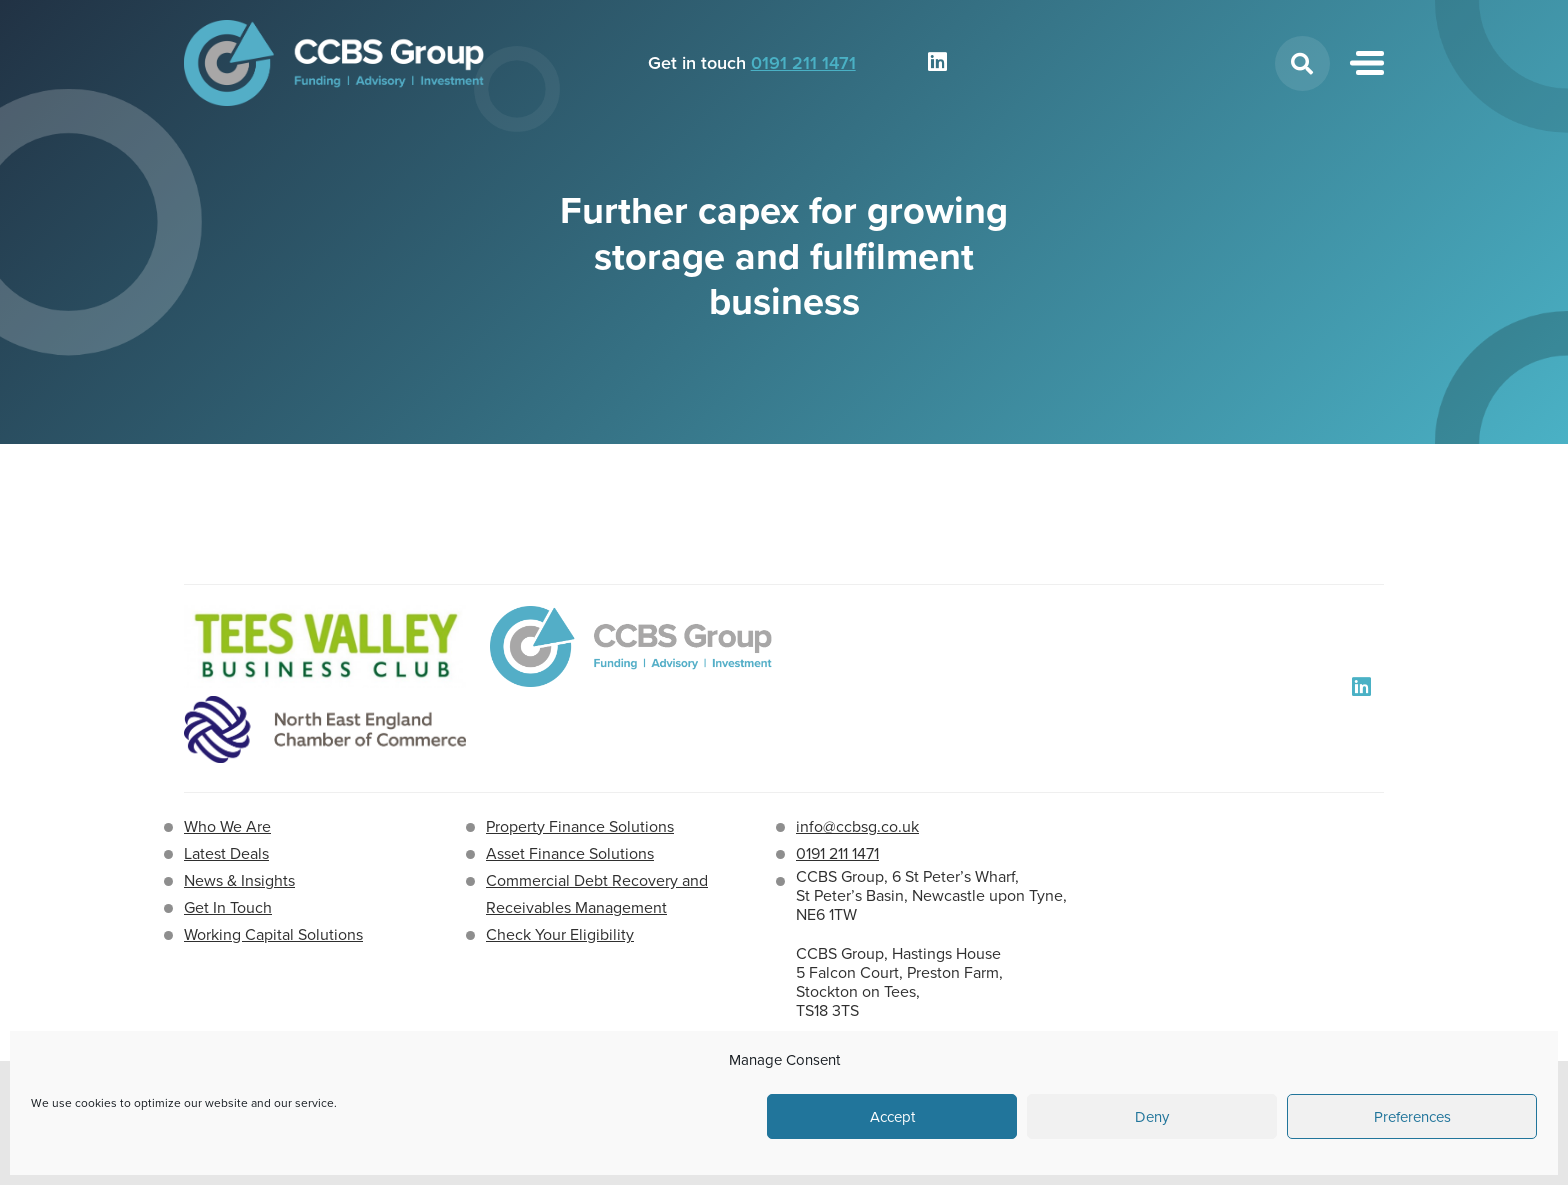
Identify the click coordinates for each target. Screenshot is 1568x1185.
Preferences (1412, 1117)
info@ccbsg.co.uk (857, 826)
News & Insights (239, 880)
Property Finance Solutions (580, 826)
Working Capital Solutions (273, 934)
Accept (892, 1117)
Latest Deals (226, 853)
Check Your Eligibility (560, 934)
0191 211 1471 (803, 63)
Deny (1152, 1117)
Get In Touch (228, 907)
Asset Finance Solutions (570, 853)
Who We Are (227, 826)
